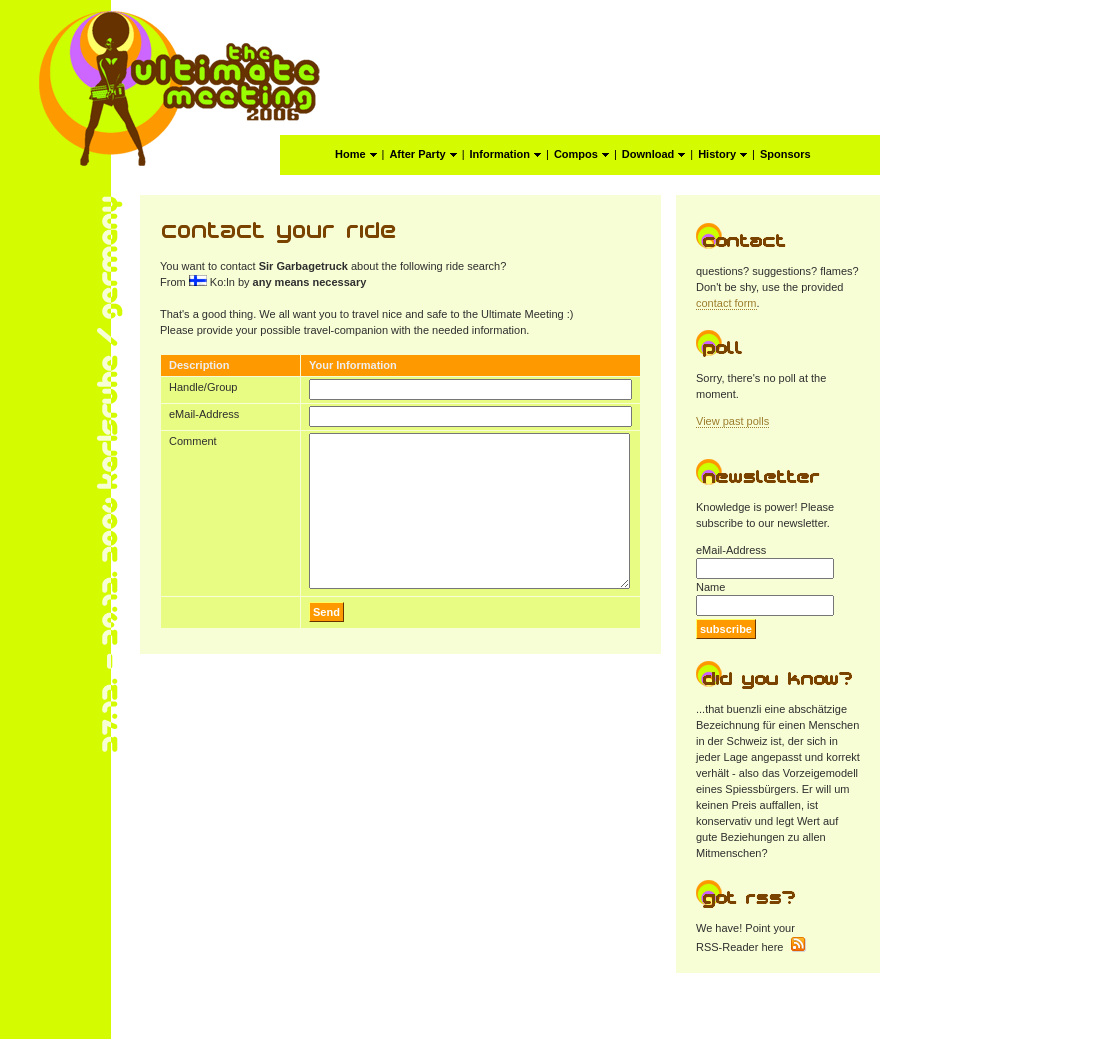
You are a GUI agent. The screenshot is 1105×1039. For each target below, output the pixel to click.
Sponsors (785, 154)
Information (506, 154)
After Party (422, 154)
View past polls (732, 421)
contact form (726, 303)
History (722, 154)
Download (654, 154)
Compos (581, 154)
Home (356, 154)
